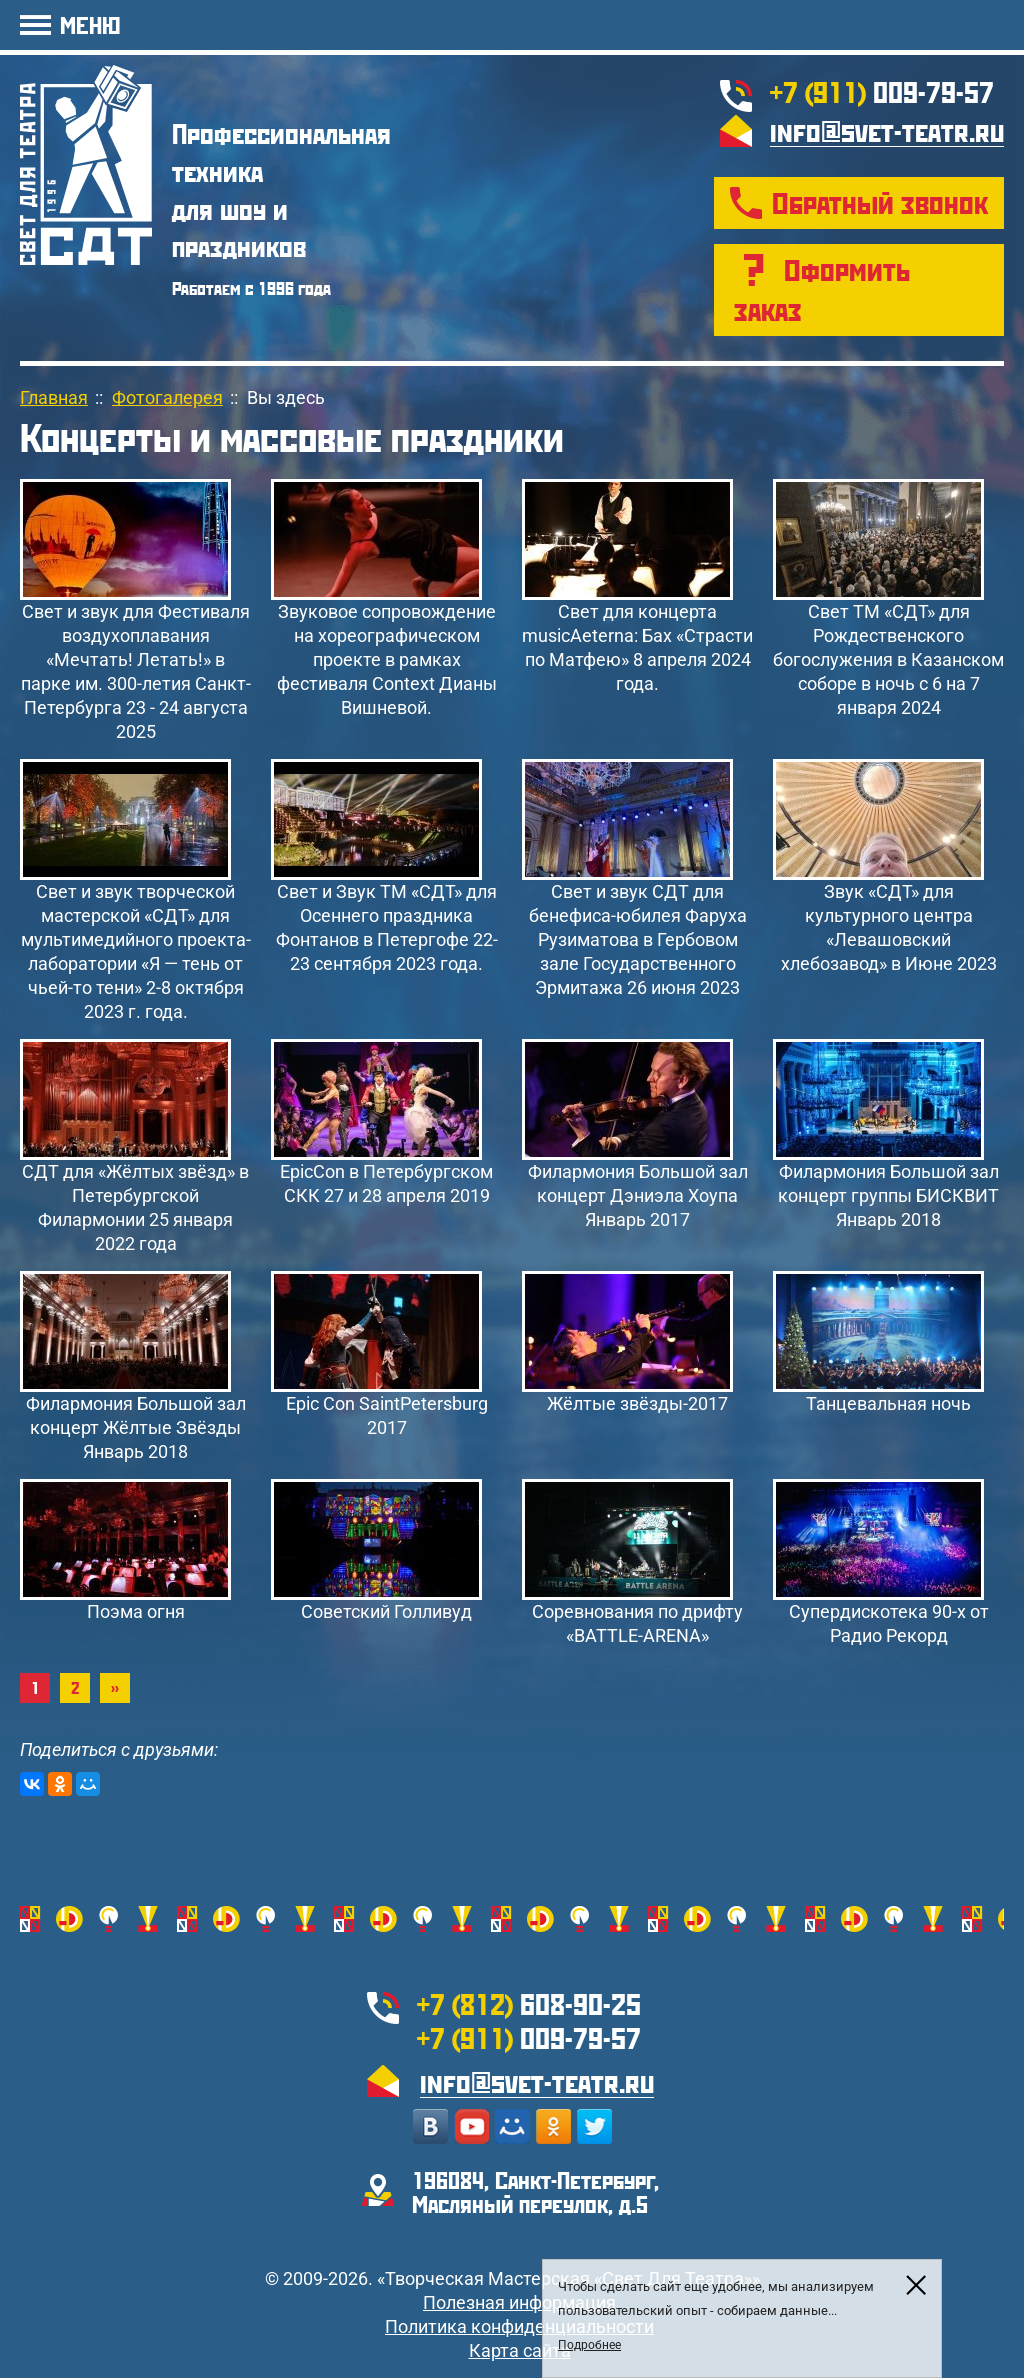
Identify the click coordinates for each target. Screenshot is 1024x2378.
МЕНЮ (90, 24)
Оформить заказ (822, 289)
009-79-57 (882, 91)
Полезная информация (519, 2302)
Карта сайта (520, 2350)
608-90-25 (529, 2003)
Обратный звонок (880, 202)
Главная (54, 397)
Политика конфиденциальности (519, 2326)
